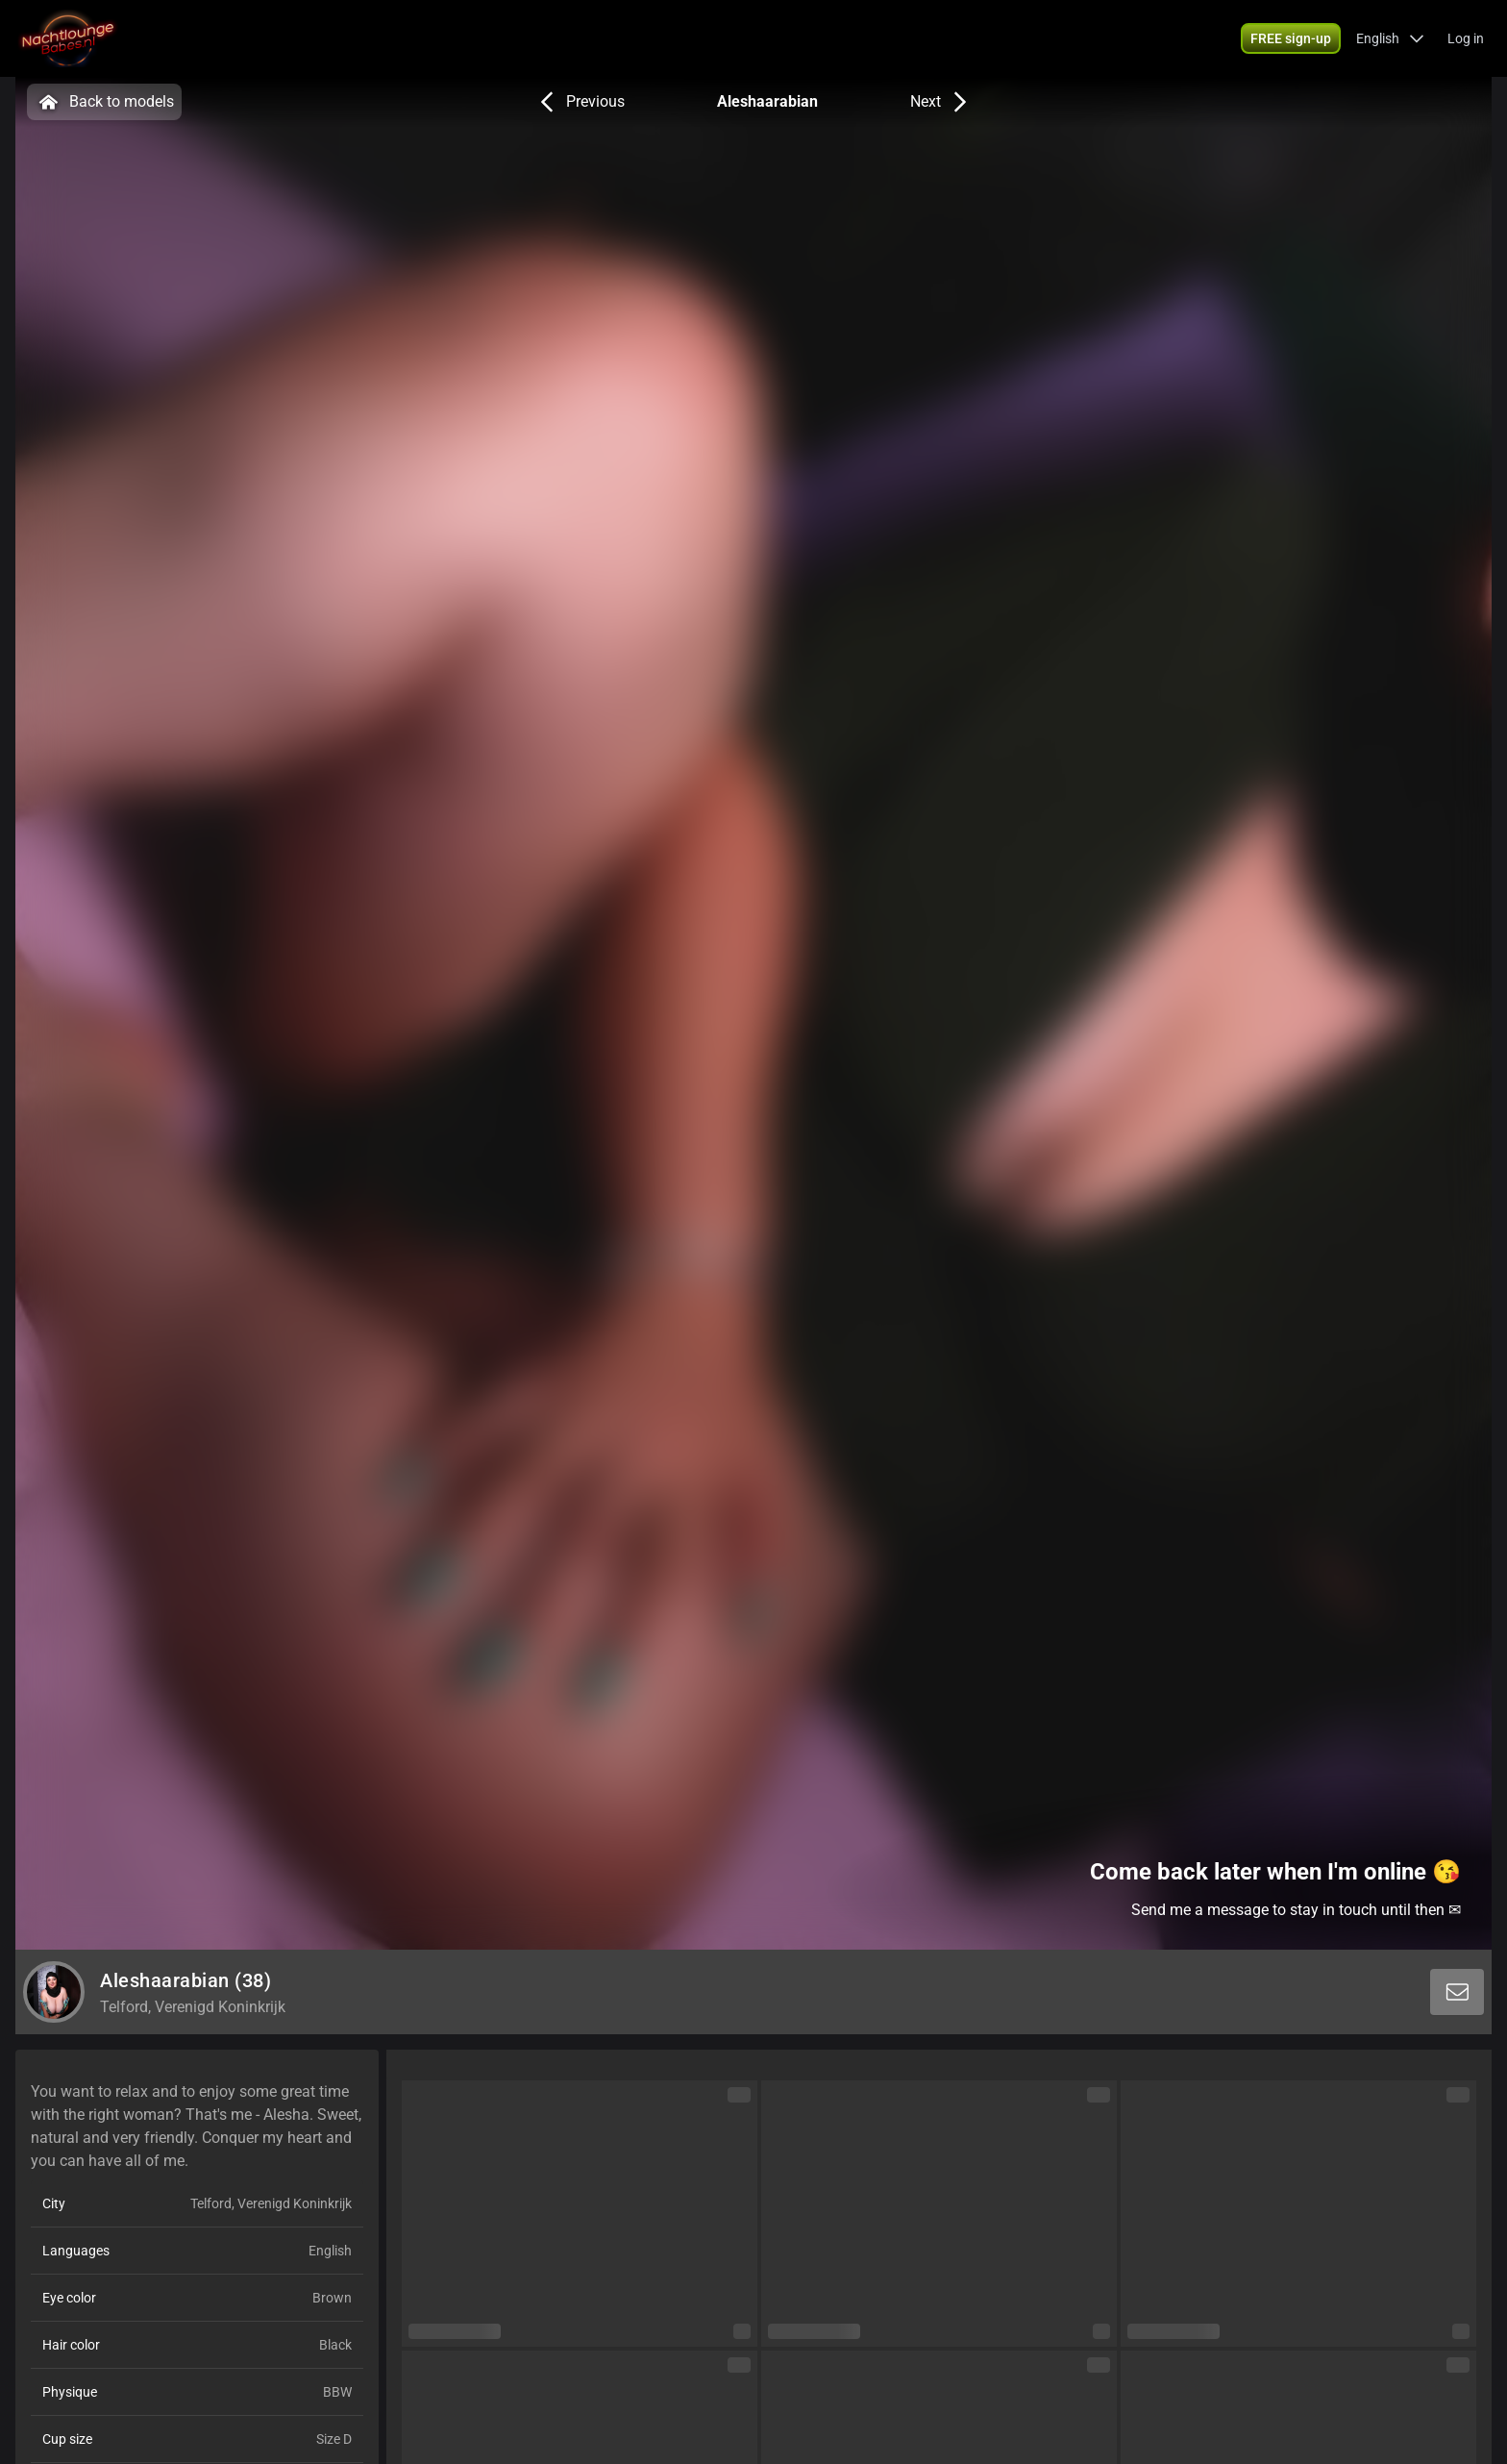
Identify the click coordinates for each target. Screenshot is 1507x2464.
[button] (1390, 38)
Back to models (104, 101)
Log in (1465, 38)
